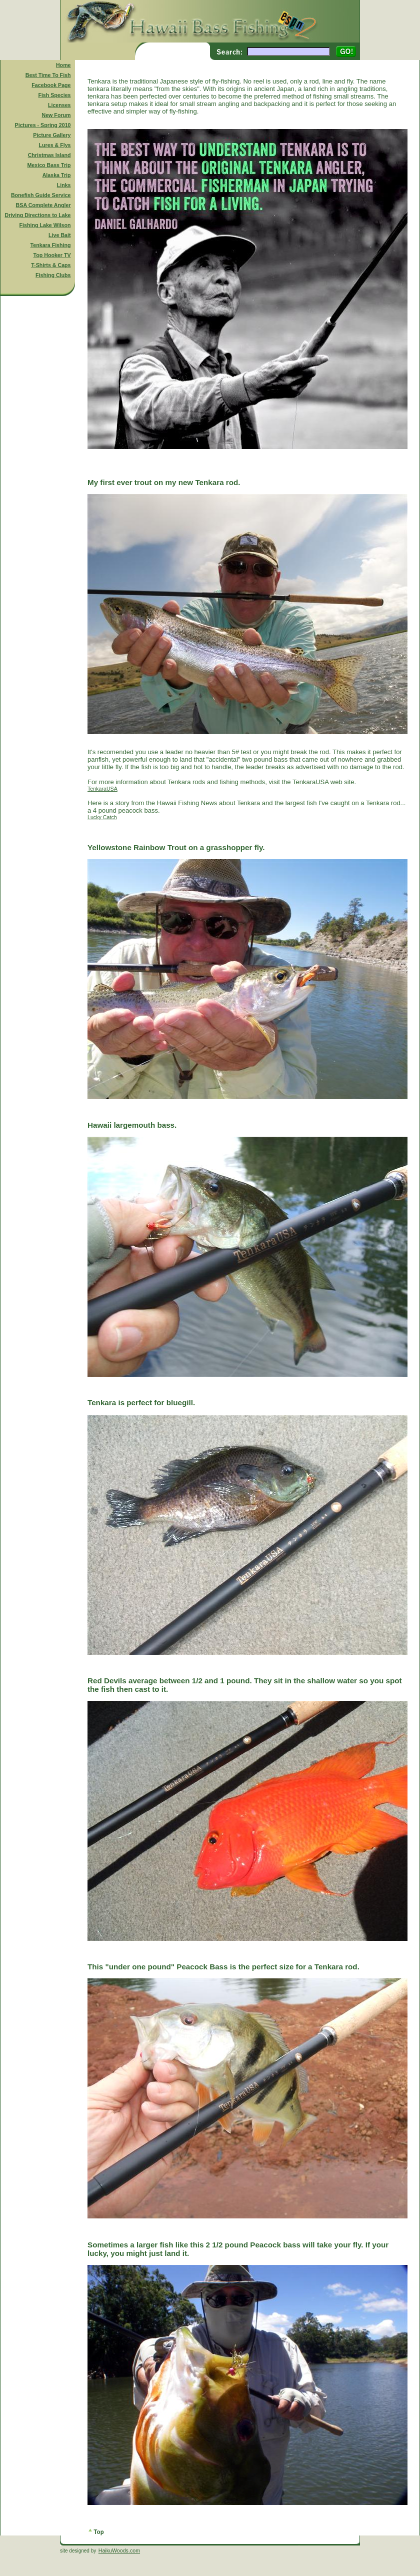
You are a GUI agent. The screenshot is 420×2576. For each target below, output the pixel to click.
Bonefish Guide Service (41, 195)
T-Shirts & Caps (50, 265)
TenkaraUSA (103, 789)
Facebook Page (51, 85)
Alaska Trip (56, 175)
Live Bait (59, 235)
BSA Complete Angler (43, 205)
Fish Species (54, 95)
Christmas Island (49, 155)
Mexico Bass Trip (48, 165)
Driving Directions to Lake (37, 215)
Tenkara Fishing (50, 245)
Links (64, 185)
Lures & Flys (55, 145)
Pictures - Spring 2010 (43, 125)
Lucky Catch (102, 817)
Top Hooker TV (52, 255)
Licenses (59, 105)
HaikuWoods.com (119, 2550)
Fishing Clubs (53, 275)
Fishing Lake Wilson (45, 225)
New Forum (56, 115)
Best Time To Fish (48, 75)
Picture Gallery (51, 135)
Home (63, 65)
